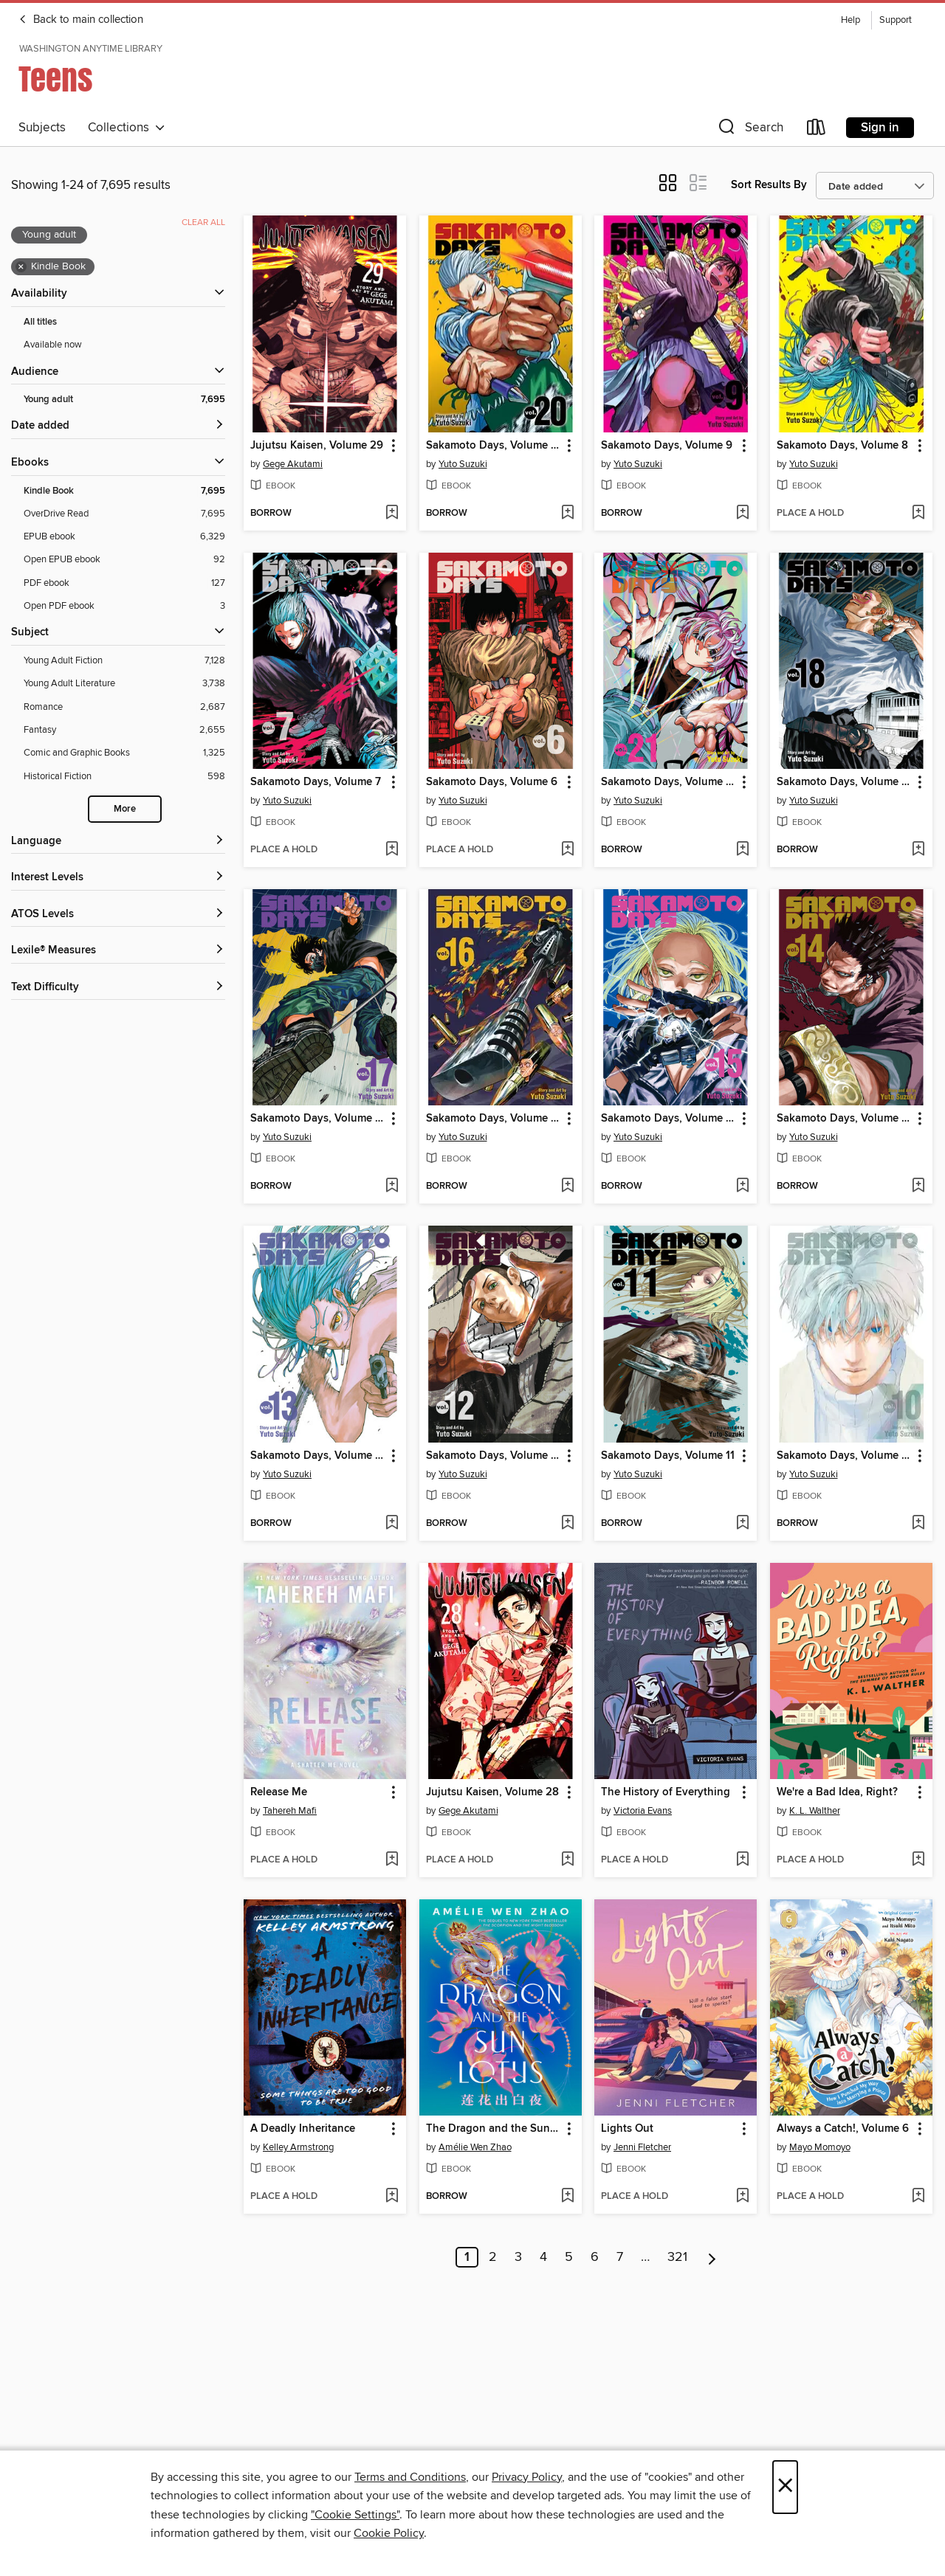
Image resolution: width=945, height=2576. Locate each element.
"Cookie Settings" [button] (355, 2514)
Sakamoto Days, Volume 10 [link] (844, 1456)
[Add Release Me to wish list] (391, 1860)
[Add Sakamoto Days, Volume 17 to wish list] (391, 1186)
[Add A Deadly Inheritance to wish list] (391, 2196)
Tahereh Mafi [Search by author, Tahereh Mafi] (290, 1811)
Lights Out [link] (627, 2128)
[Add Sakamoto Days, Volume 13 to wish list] (391, 1523)
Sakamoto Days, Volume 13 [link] (317, 1456)
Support (895, 20)
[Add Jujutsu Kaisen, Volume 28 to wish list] (567, 1860)
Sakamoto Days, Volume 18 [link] (844, 782)
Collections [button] (126, 128)
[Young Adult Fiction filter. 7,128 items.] (124, 661)
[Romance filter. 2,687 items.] (124, 707)
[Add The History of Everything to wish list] (742, 1860)
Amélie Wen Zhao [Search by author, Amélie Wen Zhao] (475, 2147)
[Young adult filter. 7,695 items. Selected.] (124, 399)
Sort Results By (769, 185)
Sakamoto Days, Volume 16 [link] (493, 1118)
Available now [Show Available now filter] (53, 345)
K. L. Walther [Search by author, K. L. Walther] (814, 1811)
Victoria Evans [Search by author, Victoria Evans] (643, 1811)
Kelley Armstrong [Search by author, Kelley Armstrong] (298, 2147)
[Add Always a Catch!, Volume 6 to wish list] (918, 2196)
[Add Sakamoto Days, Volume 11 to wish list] (742, 1523)
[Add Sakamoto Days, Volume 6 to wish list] (567, 850)
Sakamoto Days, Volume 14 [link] (844, 1118)
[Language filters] (118, 841)
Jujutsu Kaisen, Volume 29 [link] (316, 445)
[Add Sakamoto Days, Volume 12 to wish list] (567, 1523)
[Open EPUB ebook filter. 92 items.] (124, 559)
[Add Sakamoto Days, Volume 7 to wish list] (391, 850)
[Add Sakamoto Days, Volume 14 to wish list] (918, 1186)
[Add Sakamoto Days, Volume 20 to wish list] (567, 513)
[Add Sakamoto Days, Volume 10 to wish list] (918, 1523)
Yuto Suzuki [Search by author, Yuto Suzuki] (463, 464)
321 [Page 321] (677, 2257)
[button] (749, 130)
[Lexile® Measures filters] (118, 951)
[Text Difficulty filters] (118, 987)
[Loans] (816, 130)
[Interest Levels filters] (118, 877)
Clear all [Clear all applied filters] (203, 222)
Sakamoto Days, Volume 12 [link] (493, 1456)
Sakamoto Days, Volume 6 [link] (491, 782)
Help (850, 20)
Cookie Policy (389, 2533)
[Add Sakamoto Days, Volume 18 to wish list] (918, 850)
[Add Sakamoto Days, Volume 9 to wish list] (742, 513)
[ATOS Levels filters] (118, 914)
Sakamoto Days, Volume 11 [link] (668, 1456)
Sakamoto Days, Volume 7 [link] (315, 782)
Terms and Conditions (410, 2477)
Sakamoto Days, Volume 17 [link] (317, 1118)
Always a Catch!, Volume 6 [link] (843, 2128)
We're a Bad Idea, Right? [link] (837, 1792)
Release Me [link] (278, 1792)
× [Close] (785, 2487)
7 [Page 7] (619, 2257)
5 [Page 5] (569, 2257)
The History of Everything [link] (665, 1792)
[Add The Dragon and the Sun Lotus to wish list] (567, 2196)
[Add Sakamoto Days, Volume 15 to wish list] (742, 1186)
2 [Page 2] (493, 2257)
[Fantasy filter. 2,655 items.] (124, 730)
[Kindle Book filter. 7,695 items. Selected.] (124, 491)
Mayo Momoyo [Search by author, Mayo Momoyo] (819, 2147)
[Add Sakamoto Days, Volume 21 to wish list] (742, 850)
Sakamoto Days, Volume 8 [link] (842, 445)
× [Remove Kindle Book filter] (21, 267)
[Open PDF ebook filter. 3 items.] (124, 606)
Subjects (42, 128)
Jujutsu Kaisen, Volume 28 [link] (492, 1792)
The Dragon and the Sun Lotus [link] (493, 2128)
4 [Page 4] (543, 2257)
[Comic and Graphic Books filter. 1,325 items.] (124, 753)
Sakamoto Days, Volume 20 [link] (493, 445)
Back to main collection (80, 20)
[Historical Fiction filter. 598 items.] (124, 776)
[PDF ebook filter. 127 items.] (124, 583)
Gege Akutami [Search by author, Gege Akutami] (293, 464)
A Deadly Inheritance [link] (302, 2128)
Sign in (880, 128)
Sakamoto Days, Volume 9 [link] (666, 445)
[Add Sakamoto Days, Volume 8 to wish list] (918, 513)
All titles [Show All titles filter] (40, 322)
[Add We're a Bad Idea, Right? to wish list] (918, 1860)
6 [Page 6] (595, 2257)
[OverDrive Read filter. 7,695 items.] (124, 514)
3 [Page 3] (518, 2257)
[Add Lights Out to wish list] (742, 2196)
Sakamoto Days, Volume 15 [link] (668, 1118)
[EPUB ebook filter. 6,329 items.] (124, 537)
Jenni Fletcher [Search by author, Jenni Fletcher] (642, 2147)
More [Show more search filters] (125, 809)
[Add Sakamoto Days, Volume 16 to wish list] (567, 1186)
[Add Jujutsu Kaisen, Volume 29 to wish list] (391, 513)
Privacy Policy (527, 2477)
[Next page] (712, 2257)
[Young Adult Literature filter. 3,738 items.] (124, 683)
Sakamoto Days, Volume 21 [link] (668, 782)
